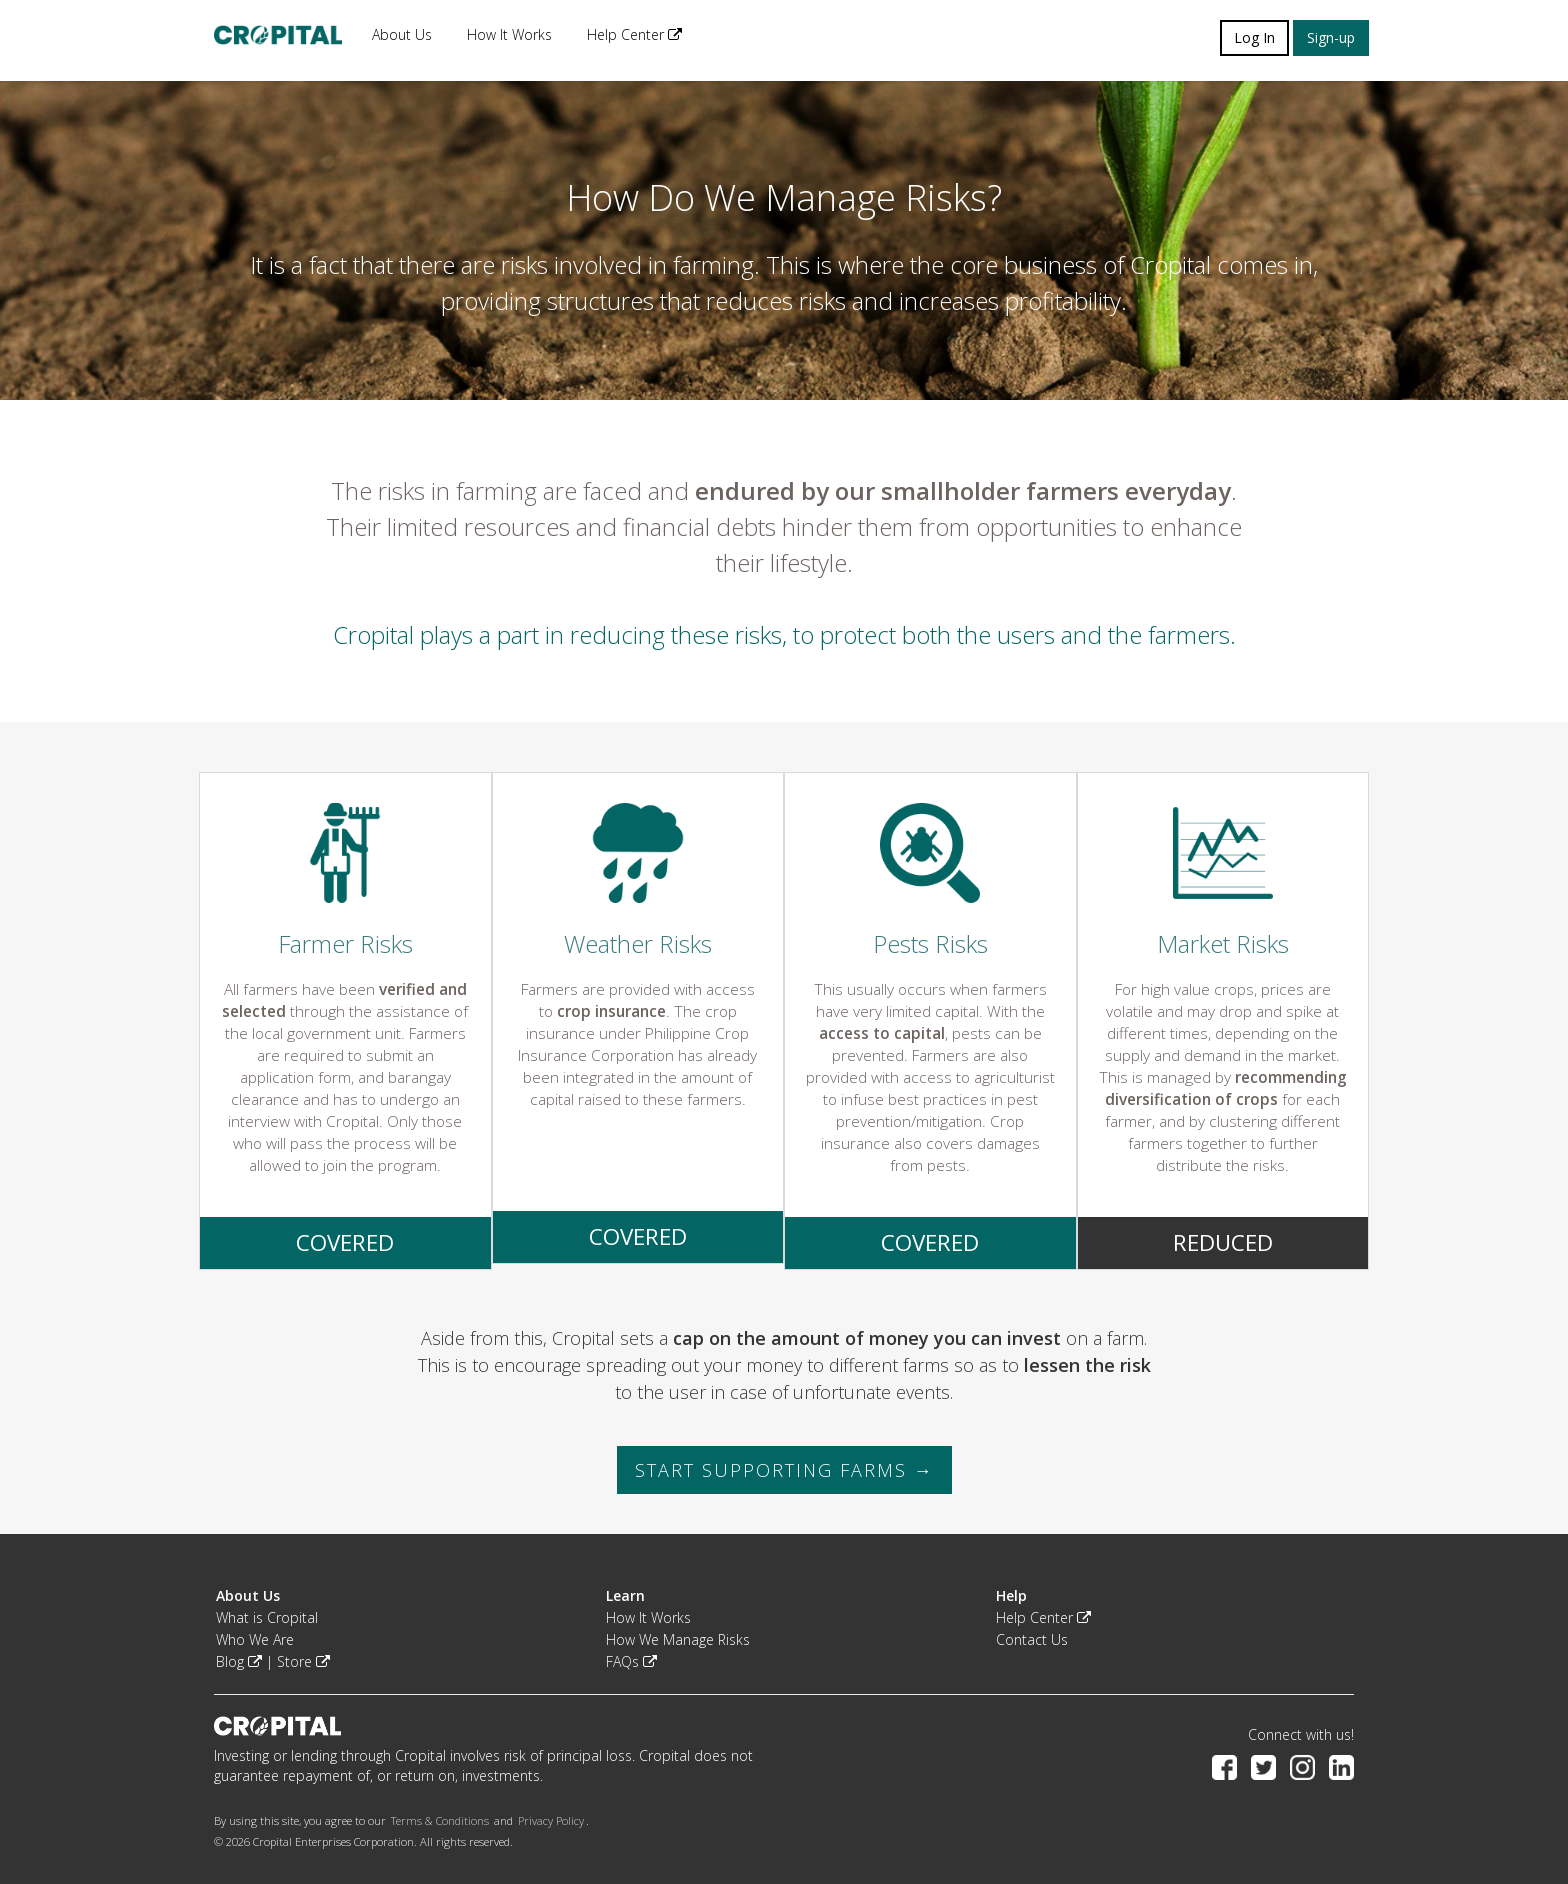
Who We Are (255, 1639)
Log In (1254, 37)
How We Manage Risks (678, 1639)
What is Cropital (267, 1617)
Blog (239, 1661)
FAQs (631, 1661)
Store (303, 1661)
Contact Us (1032, 1639)
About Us (402, 34)
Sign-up (1331, 37)
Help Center (634, 34)
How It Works (509, 34)
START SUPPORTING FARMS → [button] (784, 1470)
